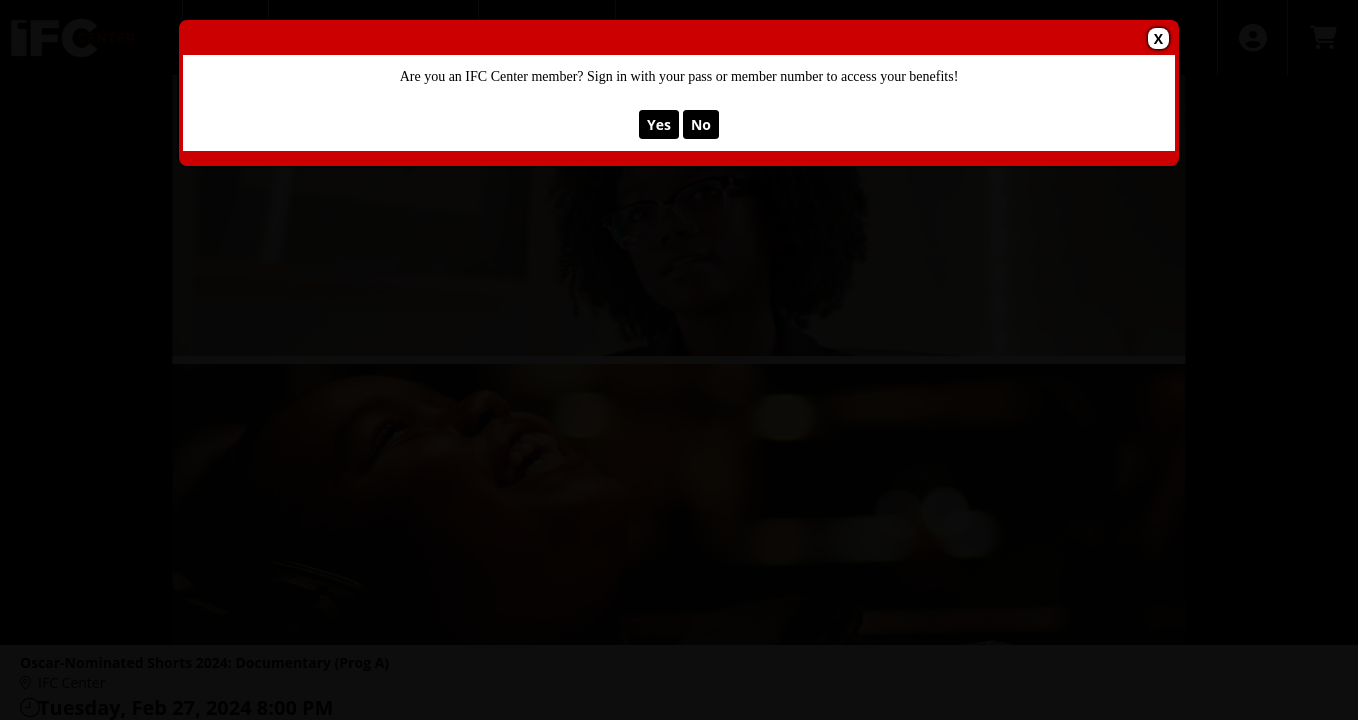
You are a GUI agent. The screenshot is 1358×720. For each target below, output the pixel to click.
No (701, 124)
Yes (659, 124)
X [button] (1158, 38)
